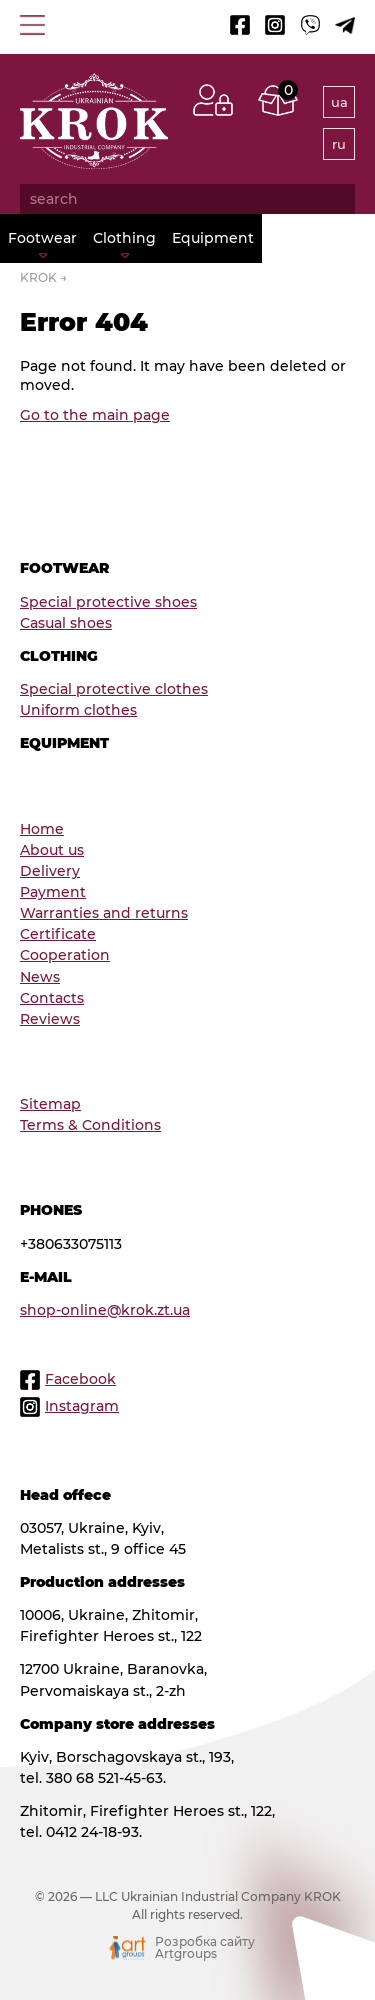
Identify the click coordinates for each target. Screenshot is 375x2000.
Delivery (50, 871)
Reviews (50, 1019)
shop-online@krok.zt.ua (105, 1310)
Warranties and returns (104, 913)
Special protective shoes (108, 602)
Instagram (82, 1406)
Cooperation (65, 955)
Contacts (52, 998)
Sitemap (50, 1104)
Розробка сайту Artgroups (205, 1948)
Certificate (58, 934)
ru (339, 144)
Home (42, 829)
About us (52, 850)
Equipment (213, 238)
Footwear (42, 238)
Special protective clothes (114, 689)
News (40, 977)
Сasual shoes (66, 623)
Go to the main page (95, 415)
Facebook (80, 1379)
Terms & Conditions (90, 1125)
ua (339, 102)
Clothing (124, 238)
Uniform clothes (78, 710)
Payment (53, 892)
